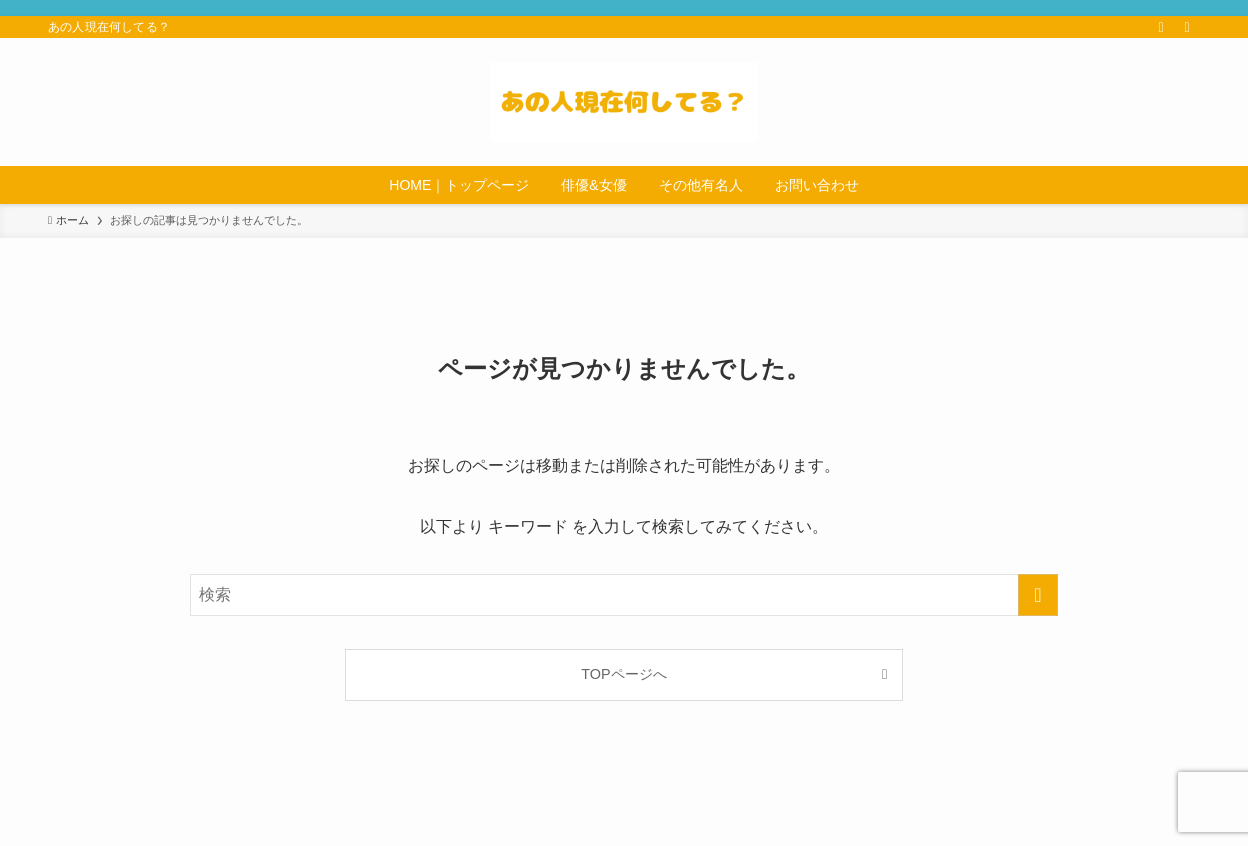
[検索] (1187, 27)
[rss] (1161, 27)
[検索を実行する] (1038, 595)
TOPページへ (623, 674)
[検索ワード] (624, 595)
